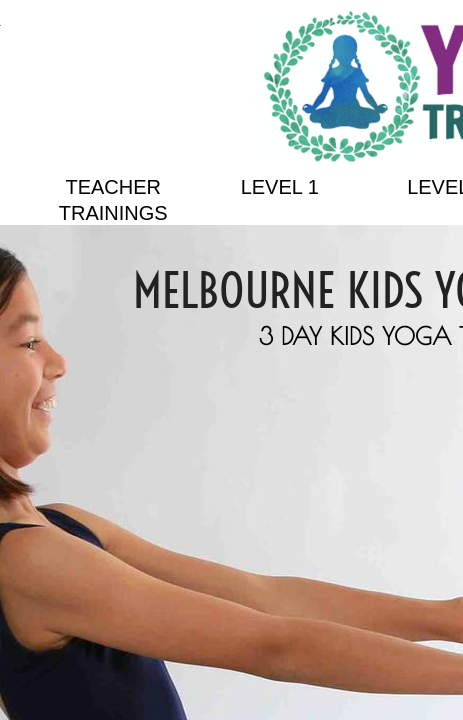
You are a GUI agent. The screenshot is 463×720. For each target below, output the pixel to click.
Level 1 (280, 187)
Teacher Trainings (113, 200)
